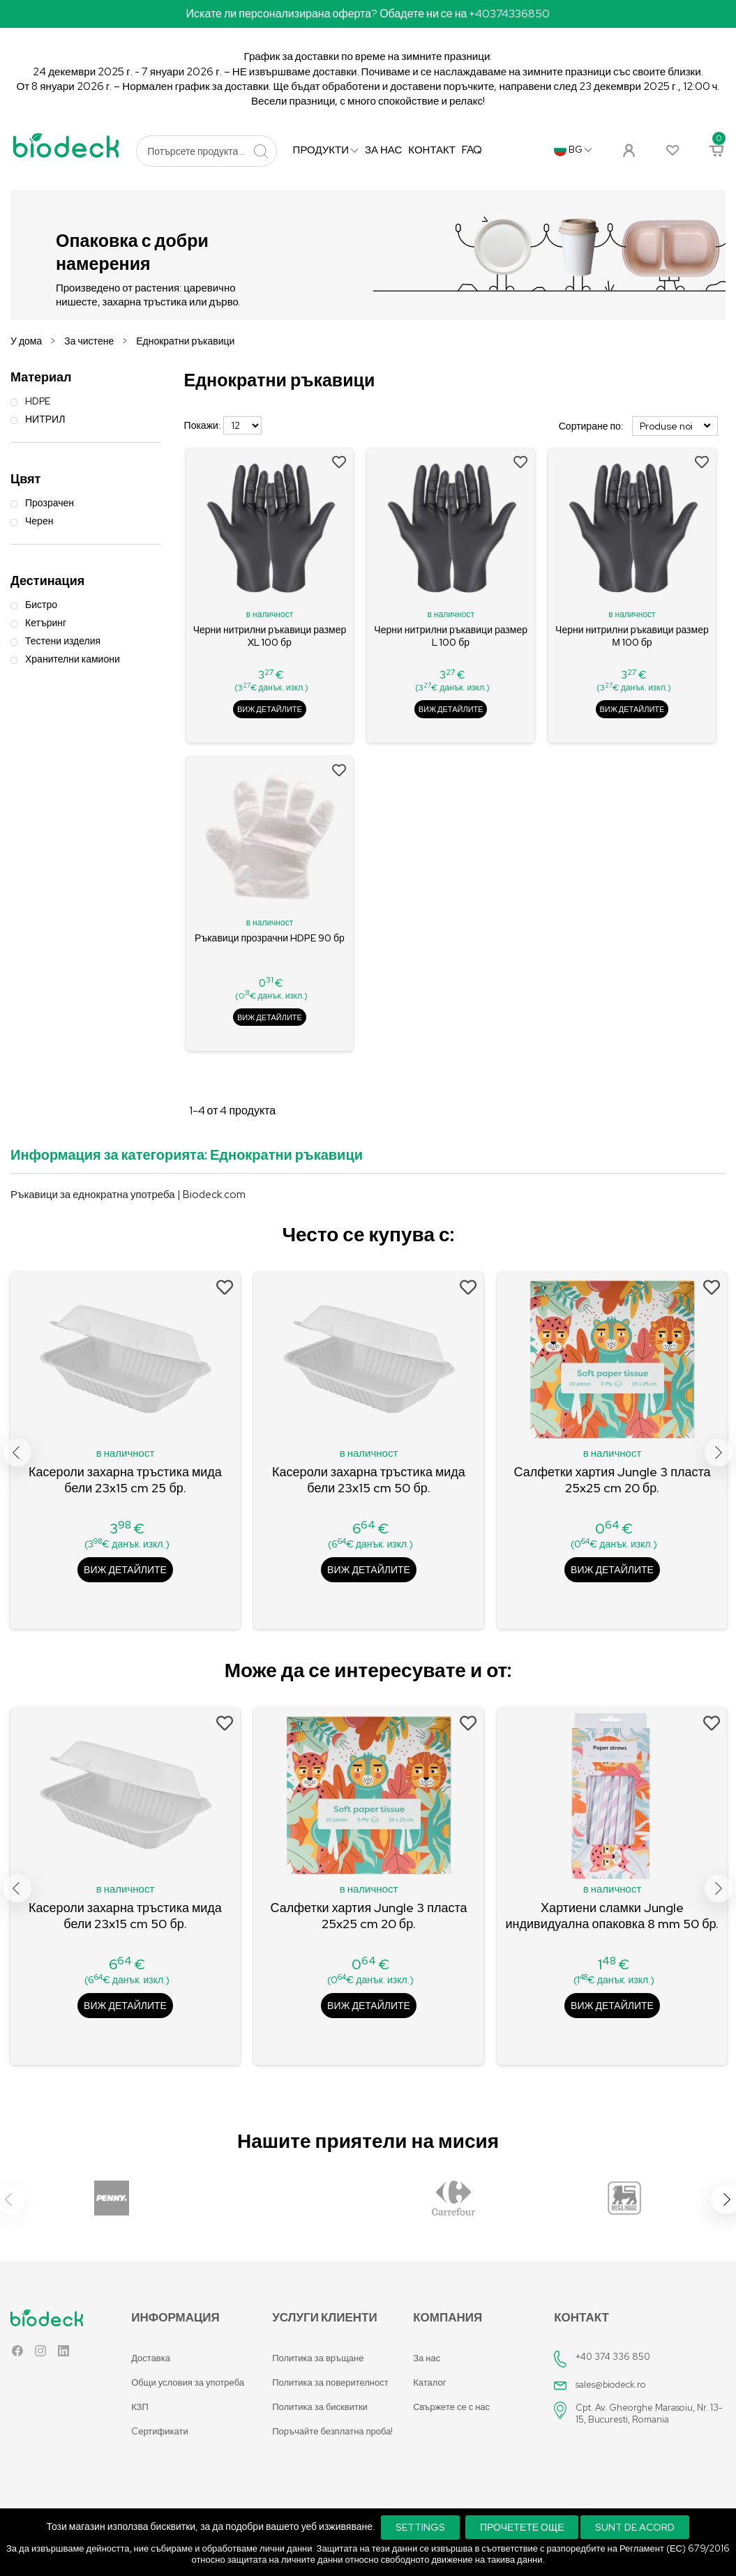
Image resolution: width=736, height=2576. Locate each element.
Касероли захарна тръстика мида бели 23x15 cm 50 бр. (368, 1480)
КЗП (140, 2407)
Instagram (40, 2354)
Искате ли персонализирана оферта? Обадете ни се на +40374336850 (368, 13)
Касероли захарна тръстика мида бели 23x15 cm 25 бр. (125, 1480)
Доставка (150, 2358)
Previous (17, 1453)
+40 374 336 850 (613, 2357)
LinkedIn (63, 2354)
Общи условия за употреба (187, 2382)
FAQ (472, 150)
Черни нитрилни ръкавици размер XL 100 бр (270, 636)
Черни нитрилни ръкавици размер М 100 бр (632, 636)
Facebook (17, 2354)
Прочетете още (522, 2527)
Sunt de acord (635, 2527)
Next (719, 1453)
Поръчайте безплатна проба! (332, 2431)
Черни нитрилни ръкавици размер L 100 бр (450, 636)
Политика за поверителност (330, 2382)
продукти (322, 150)
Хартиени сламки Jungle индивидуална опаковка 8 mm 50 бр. (612, 1916)
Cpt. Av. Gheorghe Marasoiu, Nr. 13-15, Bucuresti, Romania (649, 2413)
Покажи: (202, 425)
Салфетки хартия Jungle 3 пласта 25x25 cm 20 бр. (612, 1480)
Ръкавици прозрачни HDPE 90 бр (270, 938)
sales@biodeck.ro (611, 2385)
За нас (383, 150)
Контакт (432, 150)
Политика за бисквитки (320, 2407)
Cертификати (159, 2431)
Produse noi (675, 426)
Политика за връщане (317, 2358)
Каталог (429, 2382)
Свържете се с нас (451, 2407)
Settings (420, 2527)
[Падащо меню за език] (573, 149)
